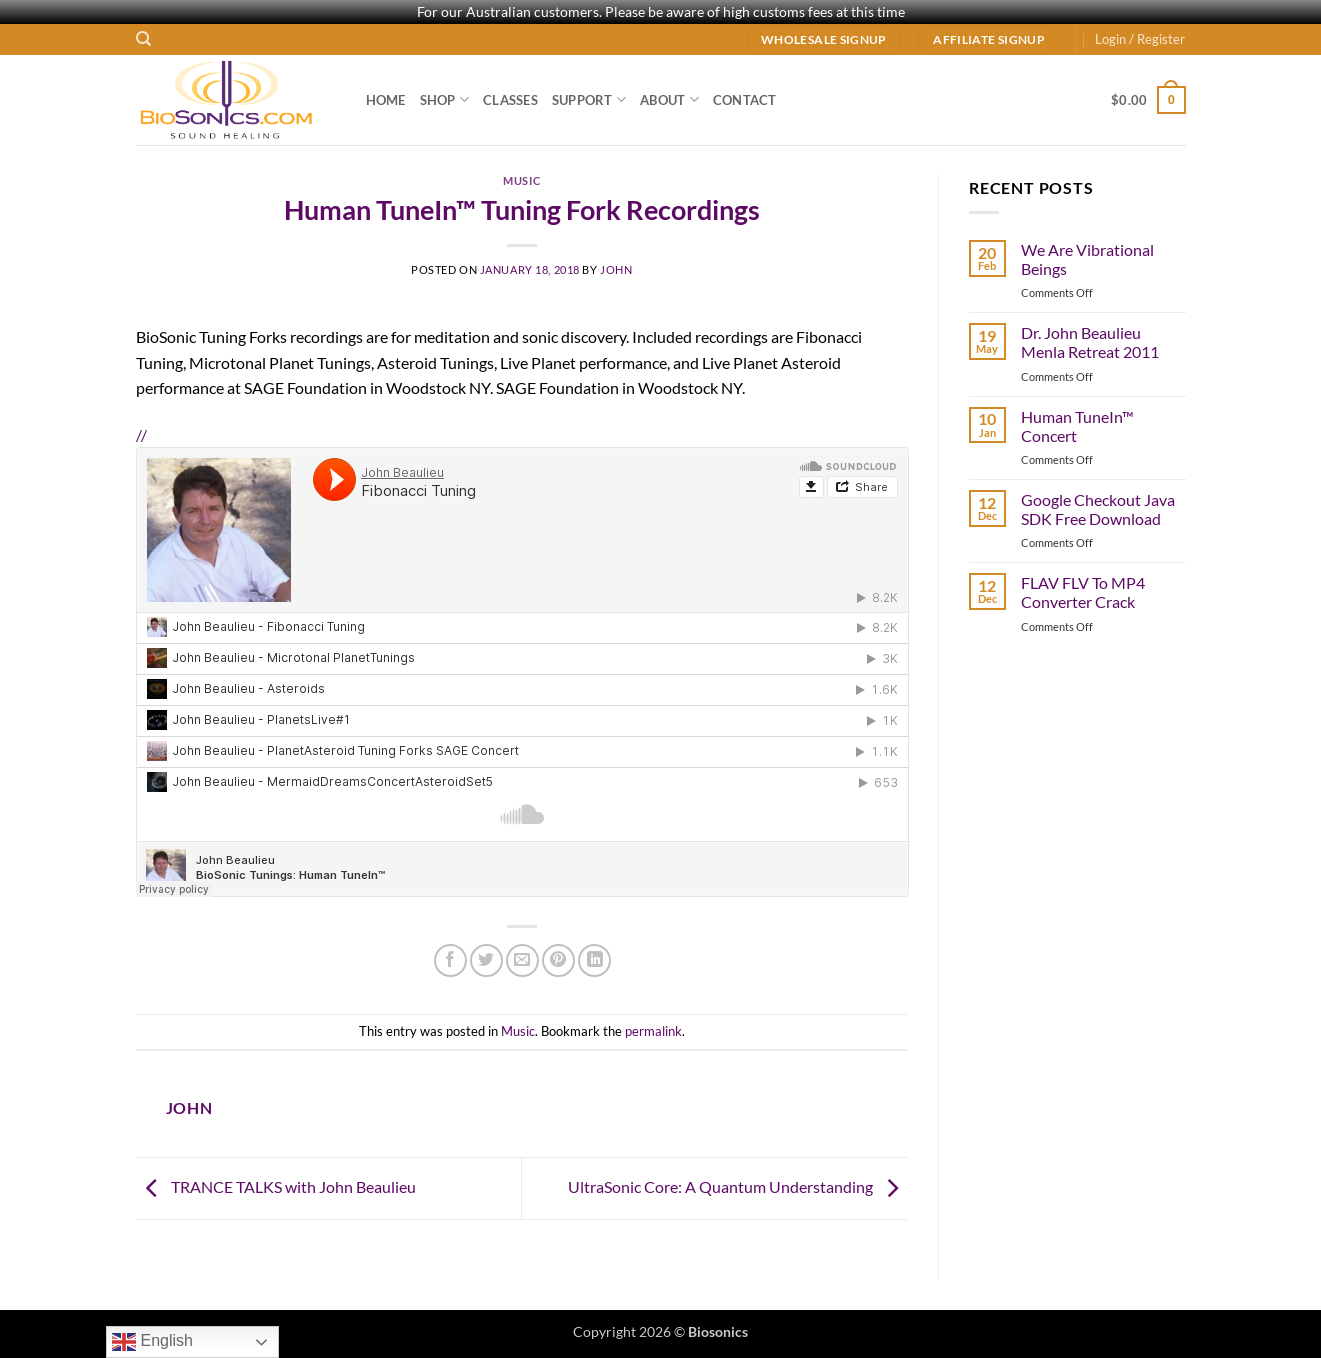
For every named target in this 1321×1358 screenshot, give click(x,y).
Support (589, 99)
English (152, 1342)
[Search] (143, 39)
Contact (745, 100)
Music (521, 180)
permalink (653, 1031)
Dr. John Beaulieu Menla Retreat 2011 (1090, 342)
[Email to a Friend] (522, 960)
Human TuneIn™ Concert (1077, 426)
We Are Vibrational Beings (1087, 259)
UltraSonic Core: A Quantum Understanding (738, 1186)
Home (386, 100)
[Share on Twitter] (486, 960)
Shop (444, 99)
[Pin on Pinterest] (558, 960)
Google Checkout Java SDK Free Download (1098, 509)
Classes (510, 100)
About (669, 99)
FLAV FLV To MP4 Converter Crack (1083, 592)
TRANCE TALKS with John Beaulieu (276, 1186)
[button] (1140, 39)
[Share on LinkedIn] (594, 960)
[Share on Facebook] (450, 960)
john (616, 269)
